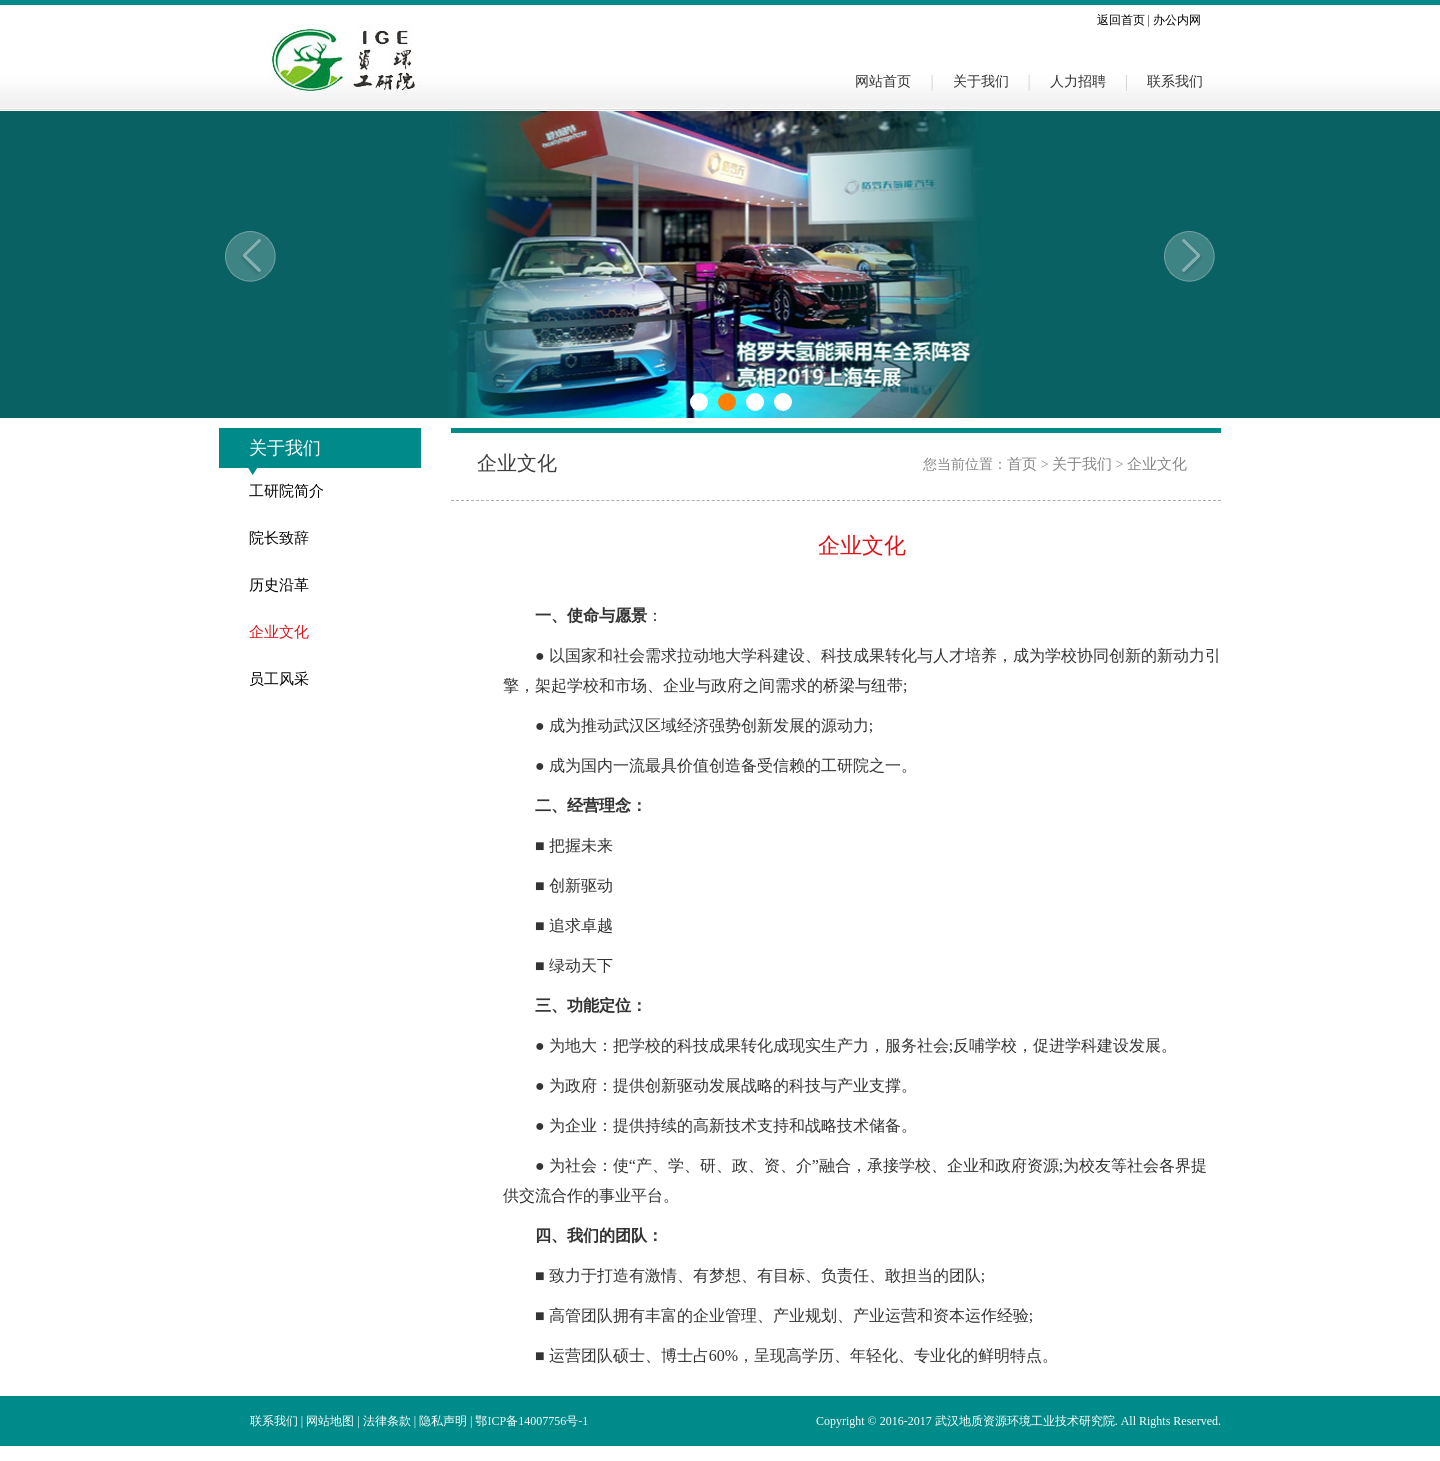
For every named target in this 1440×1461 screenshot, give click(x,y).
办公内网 (1177, 20)
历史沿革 (279, 585)
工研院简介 (286, 491)
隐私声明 (443, 1421)
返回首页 (1121, 20)
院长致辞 (279, 538)
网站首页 (883, 81)
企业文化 (279, 632)
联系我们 (1175, 81)
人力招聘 (1078, 81)
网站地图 (330, 1421)
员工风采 (279, 679)
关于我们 (981, 81)
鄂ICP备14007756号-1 (531, 1421)
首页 (1022, 464)
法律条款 (387, 1421)
